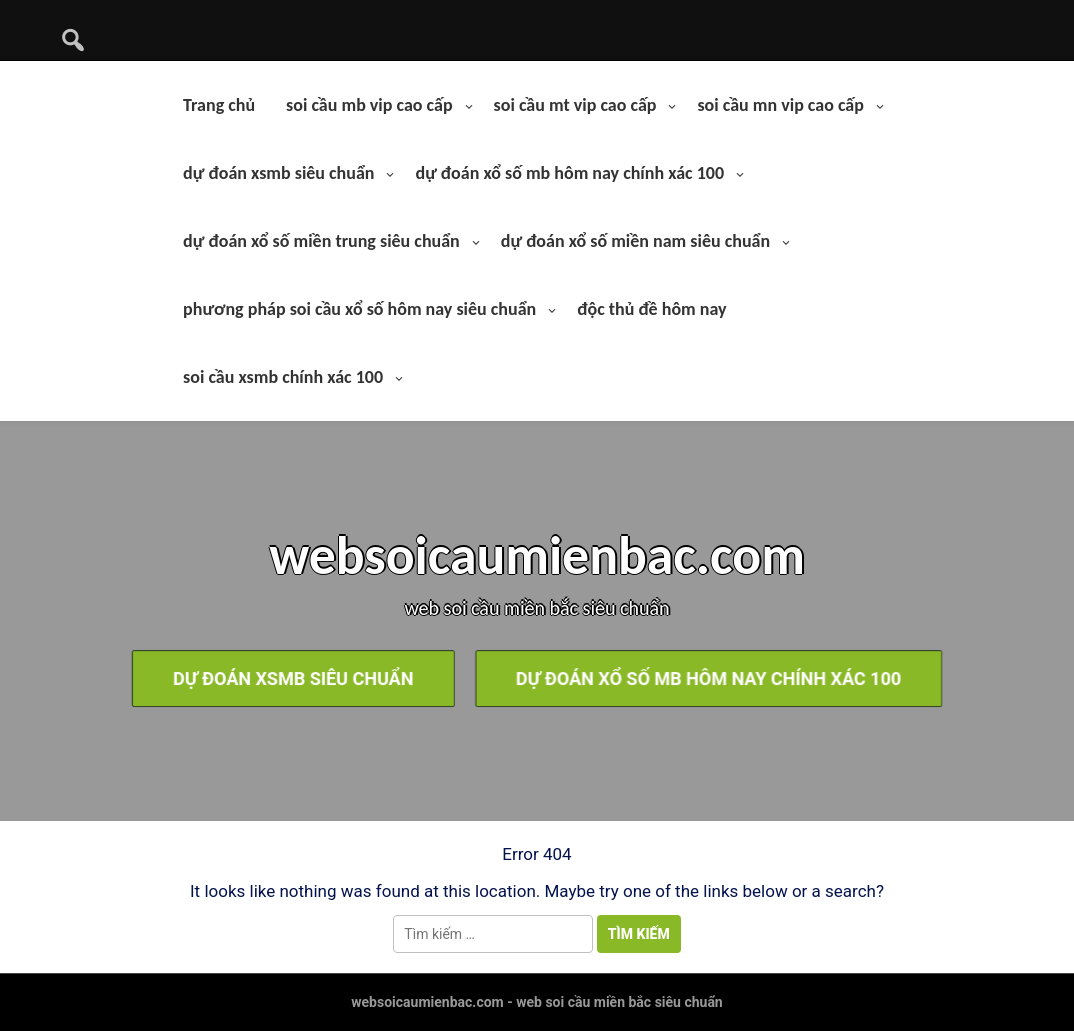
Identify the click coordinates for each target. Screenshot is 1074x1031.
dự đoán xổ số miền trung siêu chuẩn (321, 241)
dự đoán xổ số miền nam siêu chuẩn (635, 241)
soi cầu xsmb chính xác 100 (283, 377)
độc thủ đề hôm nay (651, 309)
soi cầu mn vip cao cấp (780, 105)
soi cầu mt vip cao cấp (575, 105)
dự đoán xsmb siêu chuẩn (278, 173)
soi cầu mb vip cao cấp (369, 105)
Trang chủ (219, 105)
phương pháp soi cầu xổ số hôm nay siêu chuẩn (359, 309)
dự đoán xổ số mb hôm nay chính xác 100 (569, 173)
